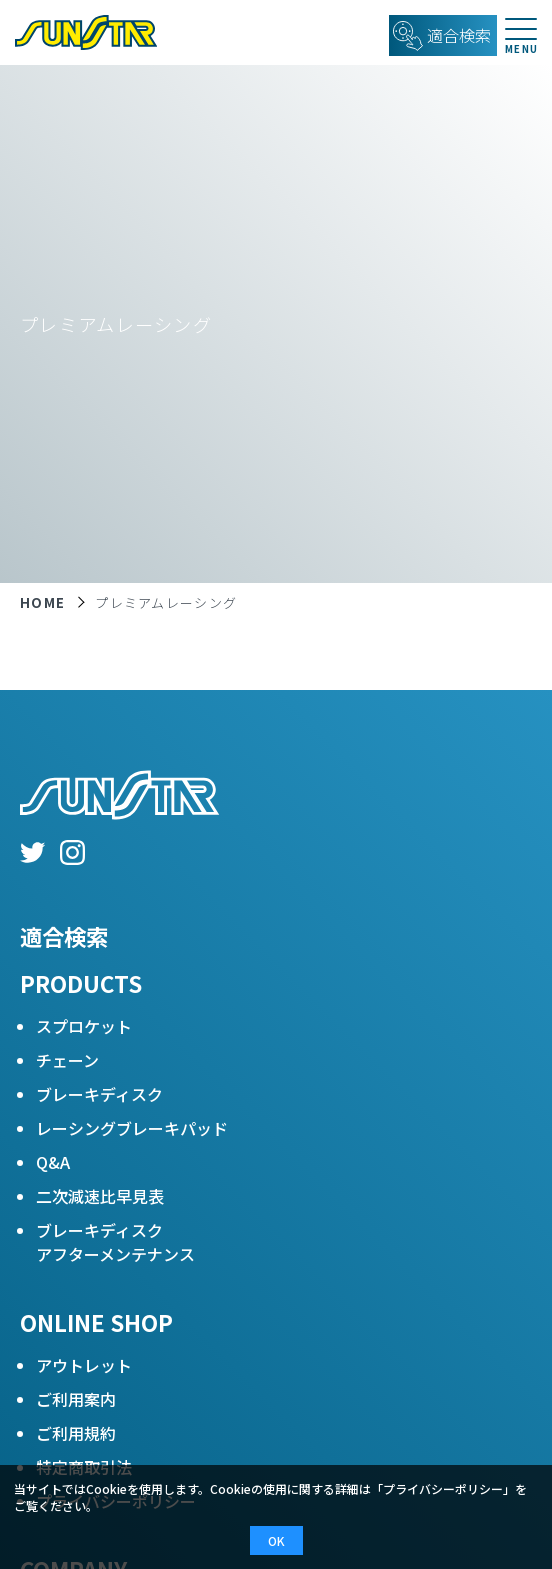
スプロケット (84, 1026)
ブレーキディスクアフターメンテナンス (115, 1242)
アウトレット (84, 1365)
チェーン (67, 1060)
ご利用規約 (76, 1433)
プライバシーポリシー (443, 1488)
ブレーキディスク (99, 1094)
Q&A (53, 1162)
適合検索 (64, 936)
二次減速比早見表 (100, 1196)
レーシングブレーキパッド (132, 1128)
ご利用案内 (76, 1399)
